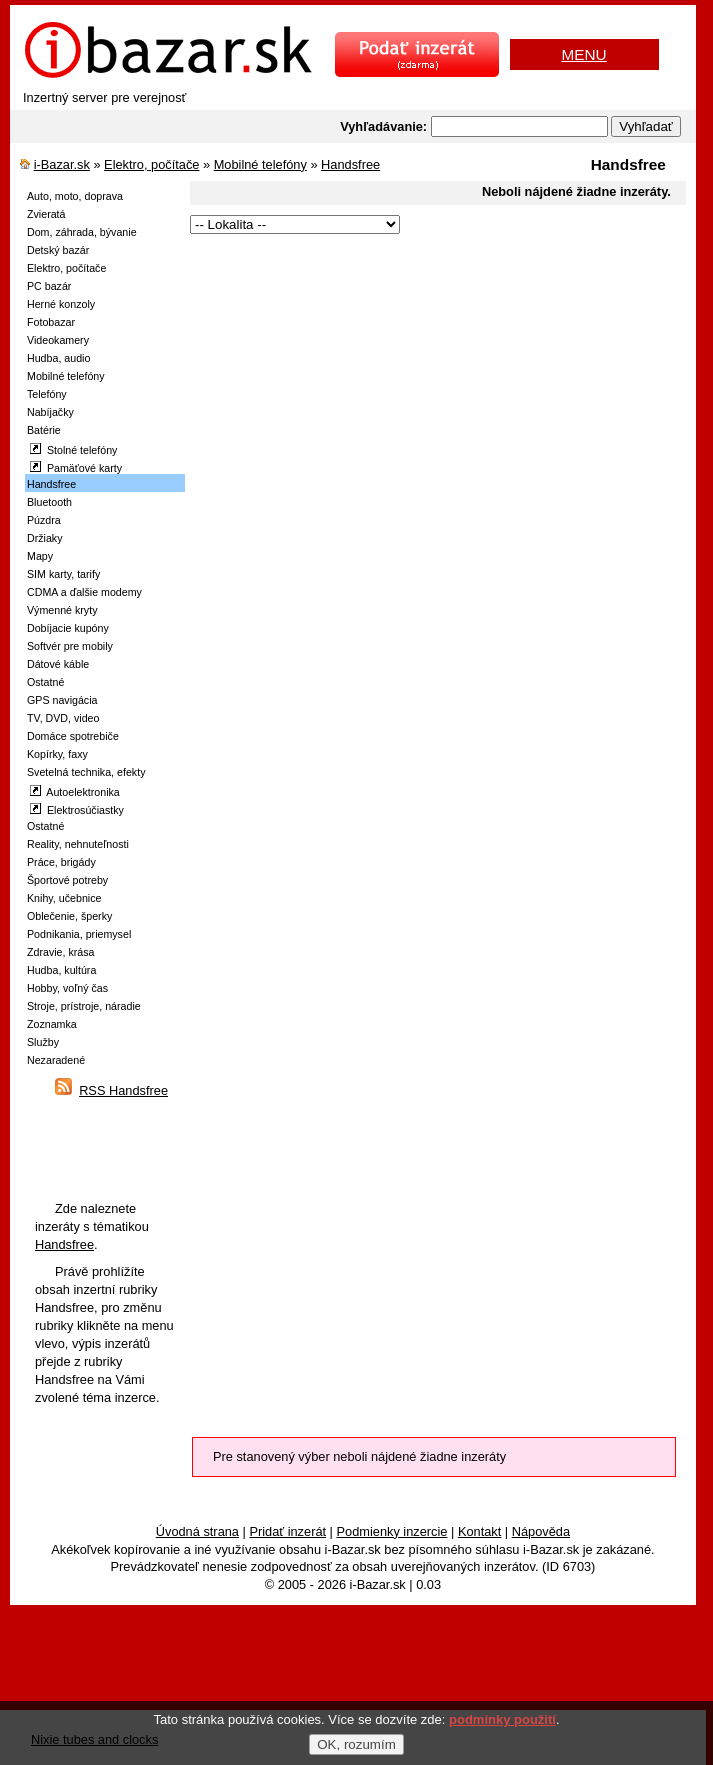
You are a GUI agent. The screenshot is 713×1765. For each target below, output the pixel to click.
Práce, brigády (61, 862)
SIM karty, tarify (63, 574)
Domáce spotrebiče (73, 736)
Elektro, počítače (151, 164)
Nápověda (541, 1531)
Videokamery (58, 340)
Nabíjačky (50, 412)
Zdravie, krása (61, 952)
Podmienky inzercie (392, 1531)
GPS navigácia (62, 700)
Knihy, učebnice (64, 898)
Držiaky (45, 538)
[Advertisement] (415, 378)
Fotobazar (51, 322)
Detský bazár (58, 250)
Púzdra (44, 520)
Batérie (44, 430)
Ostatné (45, 682)
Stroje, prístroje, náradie (84, 1006)
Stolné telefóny (73, 449)
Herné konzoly (61, 304)
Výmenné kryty (62, 610)
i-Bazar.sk (62, 164)
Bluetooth (49, 502)
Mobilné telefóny (260, 164)
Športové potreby (67, 880)
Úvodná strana (197, 1531)
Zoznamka (52, 1024)
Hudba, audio (58, 358)
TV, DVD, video (63, 718)
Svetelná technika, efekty (86, 772)
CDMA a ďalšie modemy (84, 592)
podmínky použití (502, 1719)
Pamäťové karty (76, 467)
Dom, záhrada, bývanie (82, 232)
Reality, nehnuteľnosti (78, 844)
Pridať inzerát (287, 1531)
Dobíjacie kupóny (68, 628)
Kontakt (479, 1531)
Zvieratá (46, 214)
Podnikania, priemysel (79, 934)
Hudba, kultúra (61, 970)
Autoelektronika (75, 791)
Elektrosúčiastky (77, 809)
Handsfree (350, 164)
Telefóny (47, 394)
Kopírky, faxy (57, 754)
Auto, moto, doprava (75, 196)
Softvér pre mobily (70, 646)
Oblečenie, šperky (69, 916)
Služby (43, 1042)
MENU (583, 54)
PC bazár (49, 286)
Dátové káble (58, 664)
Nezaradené (56, 1060)
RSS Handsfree (123, 1090)
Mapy (40, 556)
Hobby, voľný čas (67, 988)
